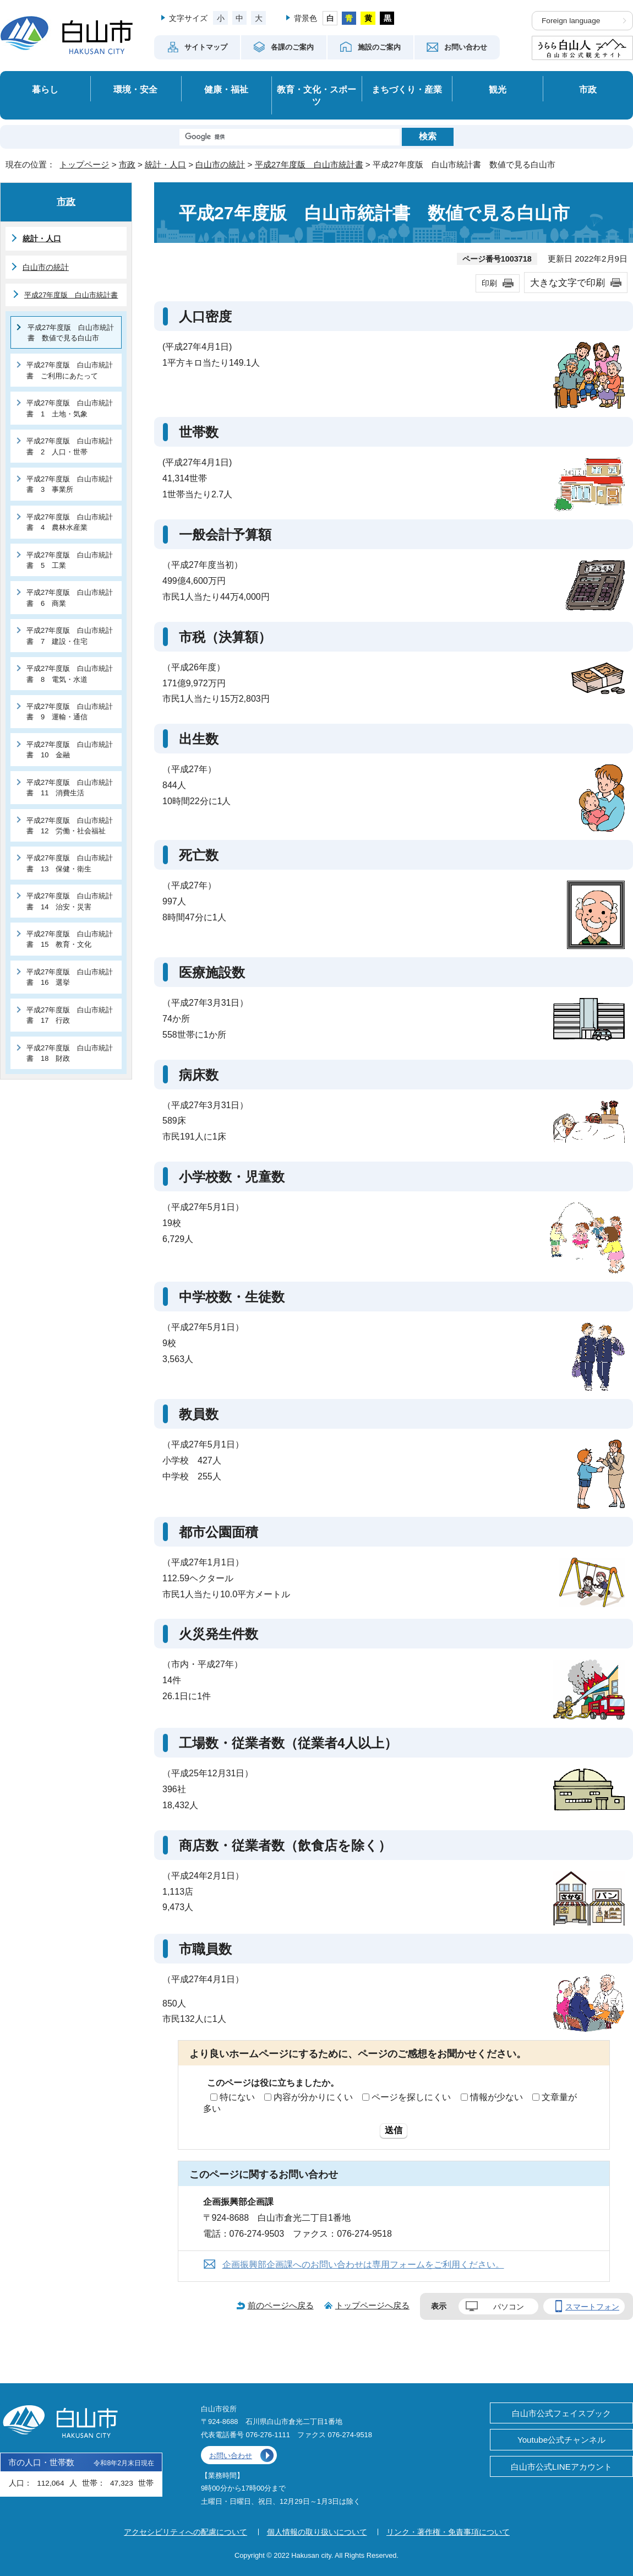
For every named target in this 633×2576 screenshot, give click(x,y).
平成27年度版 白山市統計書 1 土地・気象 (69, 408)
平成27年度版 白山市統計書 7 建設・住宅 (69, 635)
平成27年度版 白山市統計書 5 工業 (69, 560)
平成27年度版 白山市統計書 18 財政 (69, 1053)
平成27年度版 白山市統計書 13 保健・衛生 (69, 863)
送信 (393, 2130)
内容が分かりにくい (313, 2097)
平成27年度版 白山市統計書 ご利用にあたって (69, 370)
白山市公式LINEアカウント (561, 2466)
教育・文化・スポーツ (316, 95)
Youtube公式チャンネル (561, 2439)
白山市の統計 (220, 164)
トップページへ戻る (372, 2305)
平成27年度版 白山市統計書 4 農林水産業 (69, 522)
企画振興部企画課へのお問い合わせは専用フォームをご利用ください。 (363, 2264)
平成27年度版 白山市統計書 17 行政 (69, 1015)
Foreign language (571, 21)
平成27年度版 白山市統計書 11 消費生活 (69, 787)
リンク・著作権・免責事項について (448, 2532)
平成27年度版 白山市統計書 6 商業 (69, 597)
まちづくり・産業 (407, 89)
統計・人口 (165, 164)
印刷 (489, 283)
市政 (588, 89)
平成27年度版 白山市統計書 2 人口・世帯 (69, 446)
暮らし (45, 89)
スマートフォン (592, 2306)
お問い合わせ (230, 2456)
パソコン (508, 2306)
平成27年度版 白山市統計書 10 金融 (69, 749)
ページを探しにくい (411, 2097)
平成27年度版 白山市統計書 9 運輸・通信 (69, 711)
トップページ (84, 164)
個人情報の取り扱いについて (317, 2532)
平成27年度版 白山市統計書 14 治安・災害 (69, 901)
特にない (237, 2097)
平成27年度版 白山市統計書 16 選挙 (69, 977)
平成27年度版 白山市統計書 (309, 164)
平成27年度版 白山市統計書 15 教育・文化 (69, 939)
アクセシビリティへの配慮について (185, 2532)
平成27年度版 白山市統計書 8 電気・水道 (69, 673)
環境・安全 (135, 89)
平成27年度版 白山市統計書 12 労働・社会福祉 (69, 825)
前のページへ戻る (281, 2305)
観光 (497, 89)
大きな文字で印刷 (567, 282)
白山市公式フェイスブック (561, 2413)
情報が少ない (496, 2097)
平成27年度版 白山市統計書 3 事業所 (69, 484)
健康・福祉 (226, 89)
